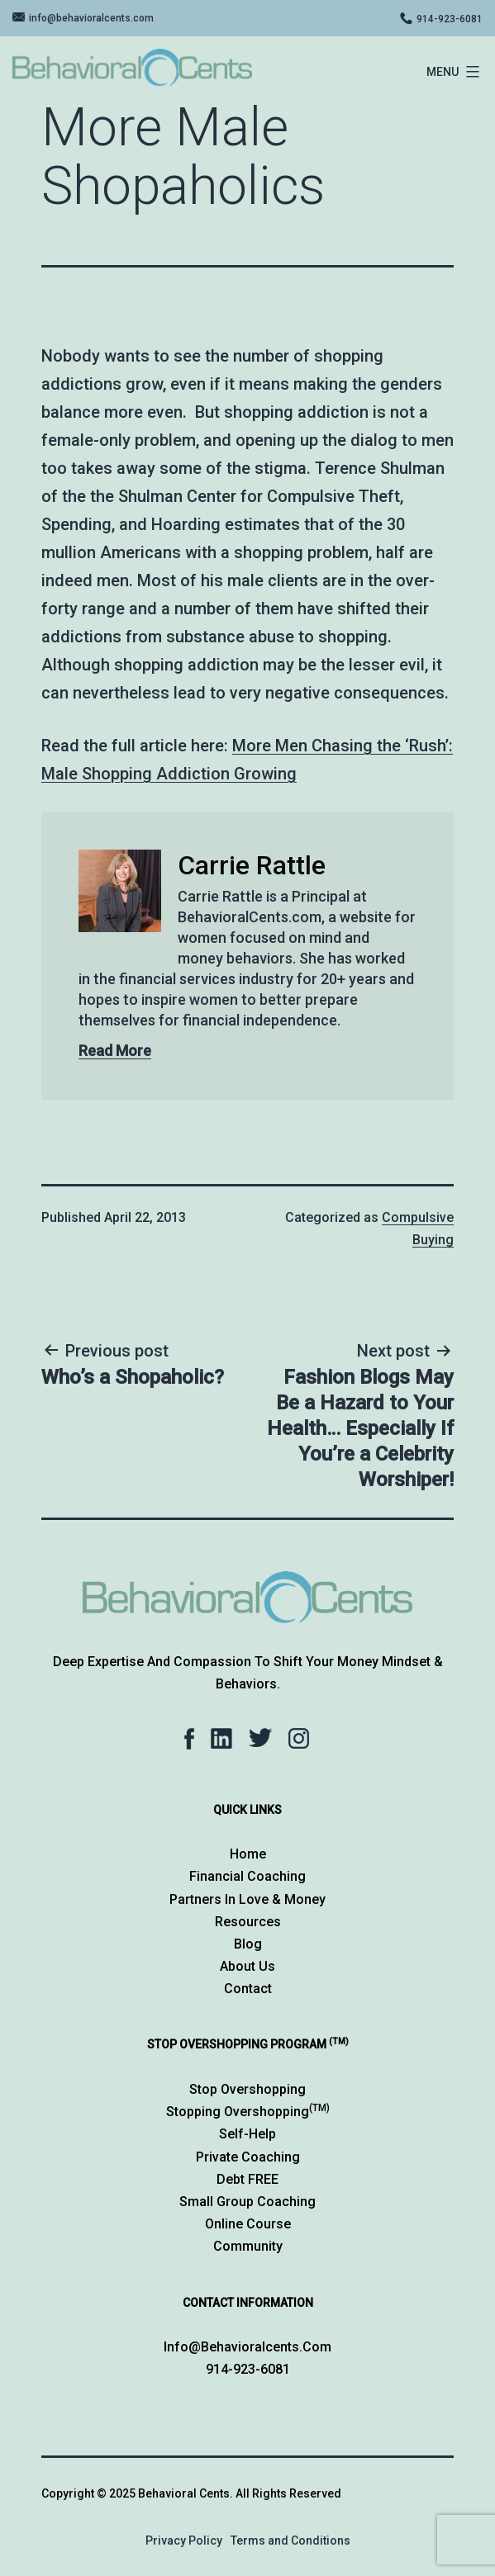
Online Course (248, 2224)
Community (248, 2246)
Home (248, 1854)
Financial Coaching (247, 1876)
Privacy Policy (183, 2540)
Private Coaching (248, 2157)
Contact (248, 1988)
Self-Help (247, 2134)
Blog (248, 1944)
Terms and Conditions (290, 2540)
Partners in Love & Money (247, 1899)
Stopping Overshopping (248, 2111)
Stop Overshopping (247, 2089)
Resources (248, 1922)
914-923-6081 (449, 19)
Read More (115, 1050)
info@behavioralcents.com (91, 18)
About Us (247, 1966)
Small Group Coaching (247, 2201)
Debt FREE (247, 2179)
